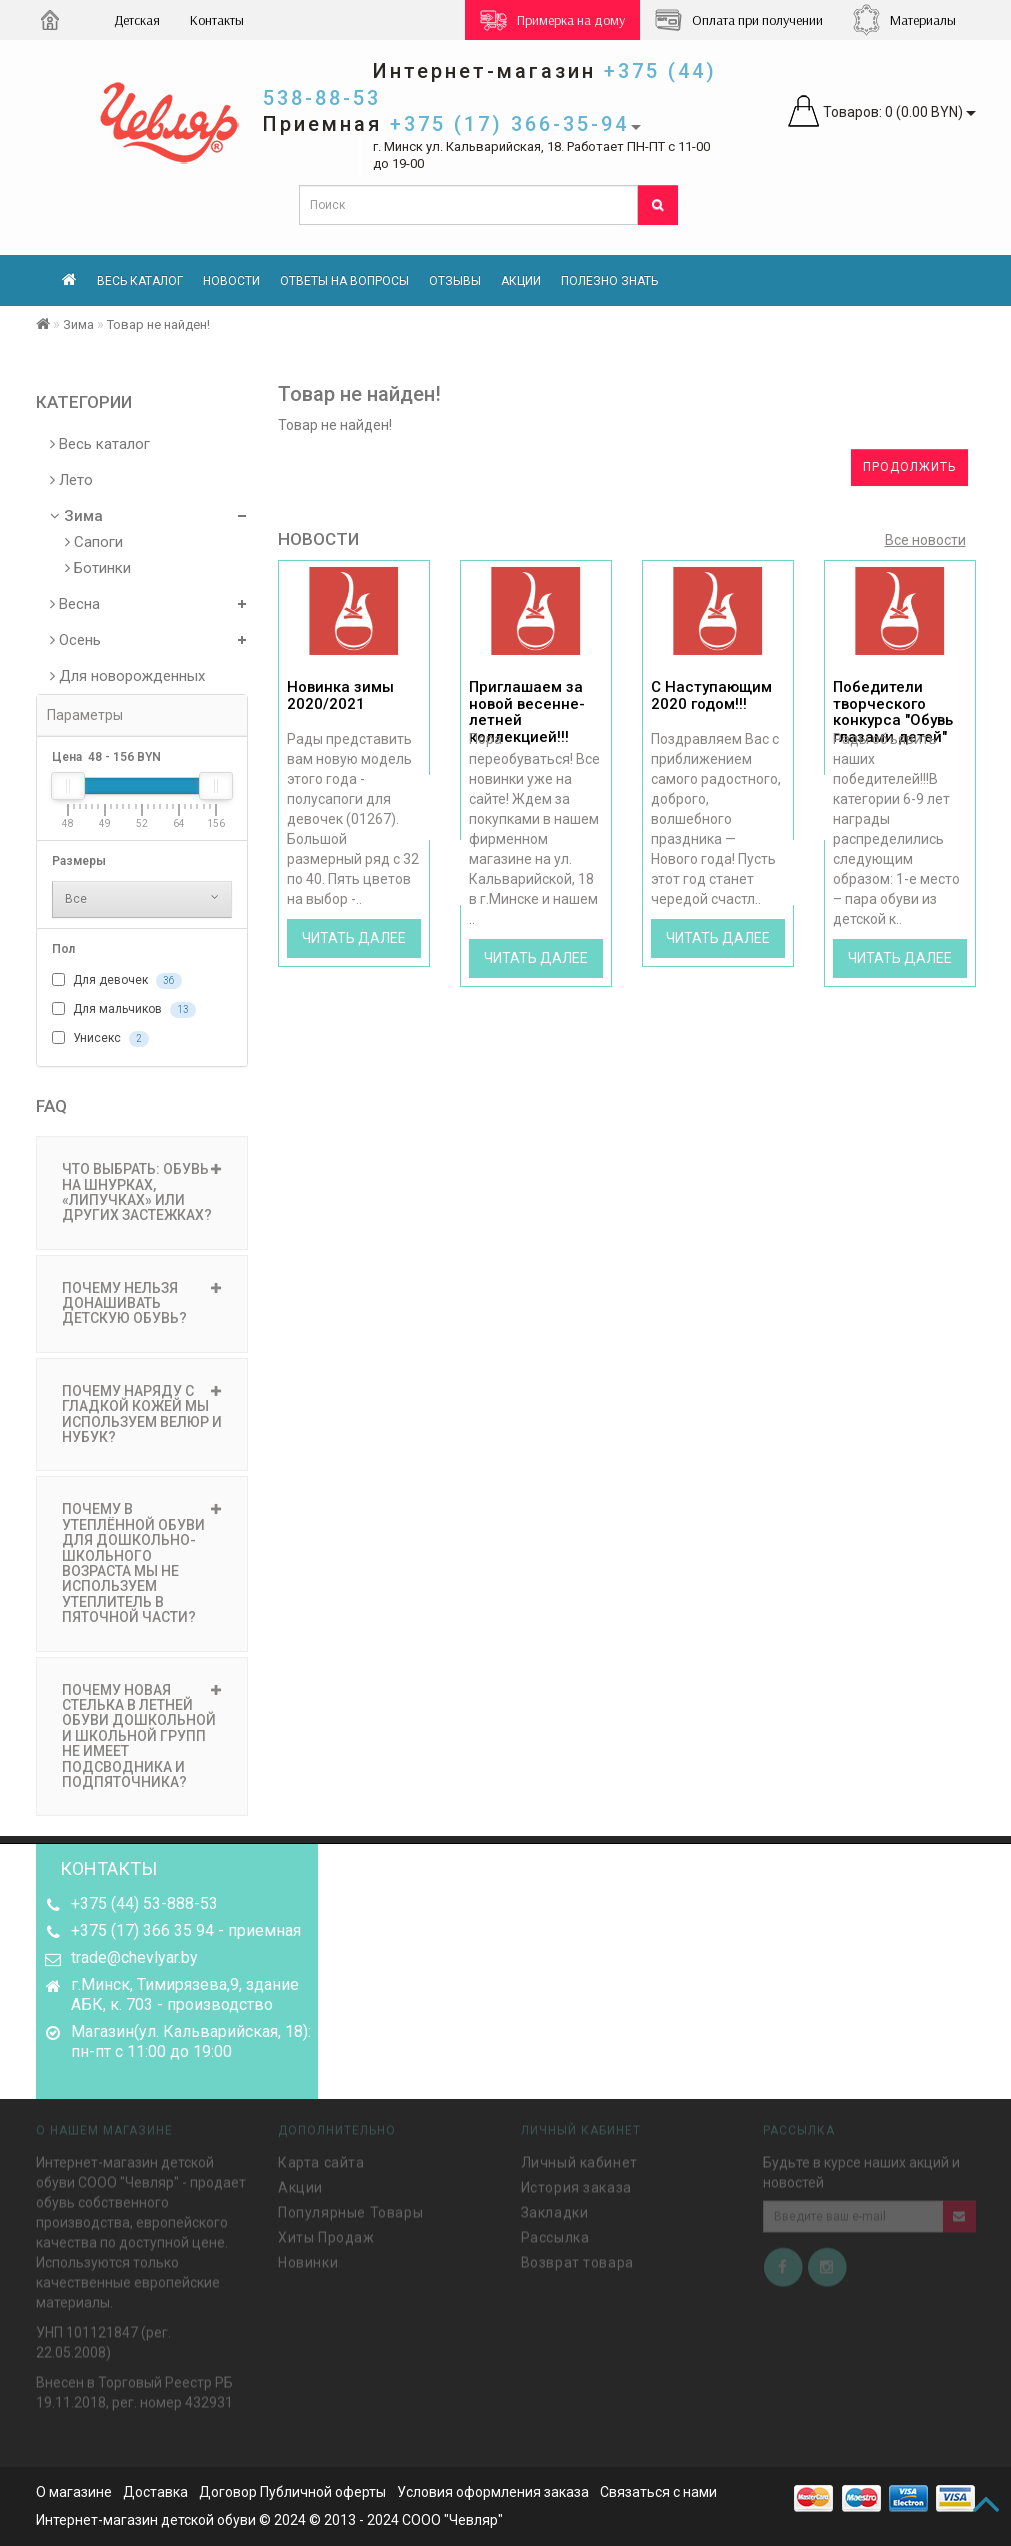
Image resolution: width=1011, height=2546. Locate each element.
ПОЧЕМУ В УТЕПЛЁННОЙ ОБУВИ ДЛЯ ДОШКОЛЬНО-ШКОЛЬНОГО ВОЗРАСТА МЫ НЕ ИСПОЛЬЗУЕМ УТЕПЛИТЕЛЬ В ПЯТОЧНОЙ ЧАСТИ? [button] (142, 1563)
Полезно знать (609, 281)
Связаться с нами (658, 2492)
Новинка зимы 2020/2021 (340, 695)
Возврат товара (577, 2259)
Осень (75, 640)
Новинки (308, 2259)
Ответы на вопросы (344, 281)
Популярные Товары (350, 2209)
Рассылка (555, 2234)
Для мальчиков (124, 1010)
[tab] (142, 1193)
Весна (75, 604)
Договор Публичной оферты (292, 2492)
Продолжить (909, 467)
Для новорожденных (127, 676)
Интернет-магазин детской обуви (146, 2520)
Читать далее (354, 938)
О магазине (74, 2492)
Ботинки (98, 568)
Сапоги (94, 542)
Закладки (555, 2209)
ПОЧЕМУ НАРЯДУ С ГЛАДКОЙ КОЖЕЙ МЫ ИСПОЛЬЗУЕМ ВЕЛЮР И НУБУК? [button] (142, 1414)
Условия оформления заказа (493, 2492)
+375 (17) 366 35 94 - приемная (186, 1930)
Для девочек (117, 981)
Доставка (155, 2492)
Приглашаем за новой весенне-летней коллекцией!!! (527, 712)
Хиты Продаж (326, 2234)
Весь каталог (140, 281)
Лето (71, 480)
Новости (231, 281)
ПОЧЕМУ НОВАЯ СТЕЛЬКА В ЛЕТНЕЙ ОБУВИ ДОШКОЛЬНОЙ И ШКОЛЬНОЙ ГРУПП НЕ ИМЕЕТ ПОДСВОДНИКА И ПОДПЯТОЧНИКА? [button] (142, 1736)
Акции (521, 281)
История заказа (576, 2184)
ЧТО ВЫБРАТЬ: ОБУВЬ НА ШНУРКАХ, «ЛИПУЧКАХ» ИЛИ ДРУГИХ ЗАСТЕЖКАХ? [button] (142, 1192)
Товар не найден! (158, 324)
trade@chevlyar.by (134, 1957)
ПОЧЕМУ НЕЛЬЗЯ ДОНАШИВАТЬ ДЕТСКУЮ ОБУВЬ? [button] (142, 1303)
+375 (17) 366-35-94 (509, 124)
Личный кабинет (579, 2159)
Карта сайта (321, 2159)
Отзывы (455, 281)
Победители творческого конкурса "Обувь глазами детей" (893, 712)
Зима (78, 324)
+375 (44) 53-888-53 (144, 1903)
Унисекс (100, 1039)
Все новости (925, 540)
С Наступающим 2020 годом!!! (711, 695)
